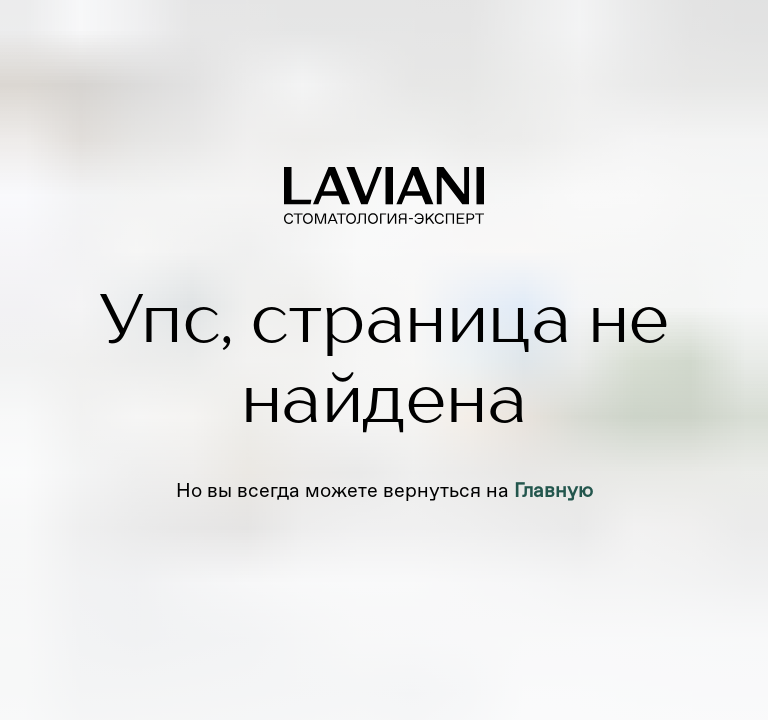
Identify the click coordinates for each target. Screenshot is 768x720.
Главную (553, 490)
